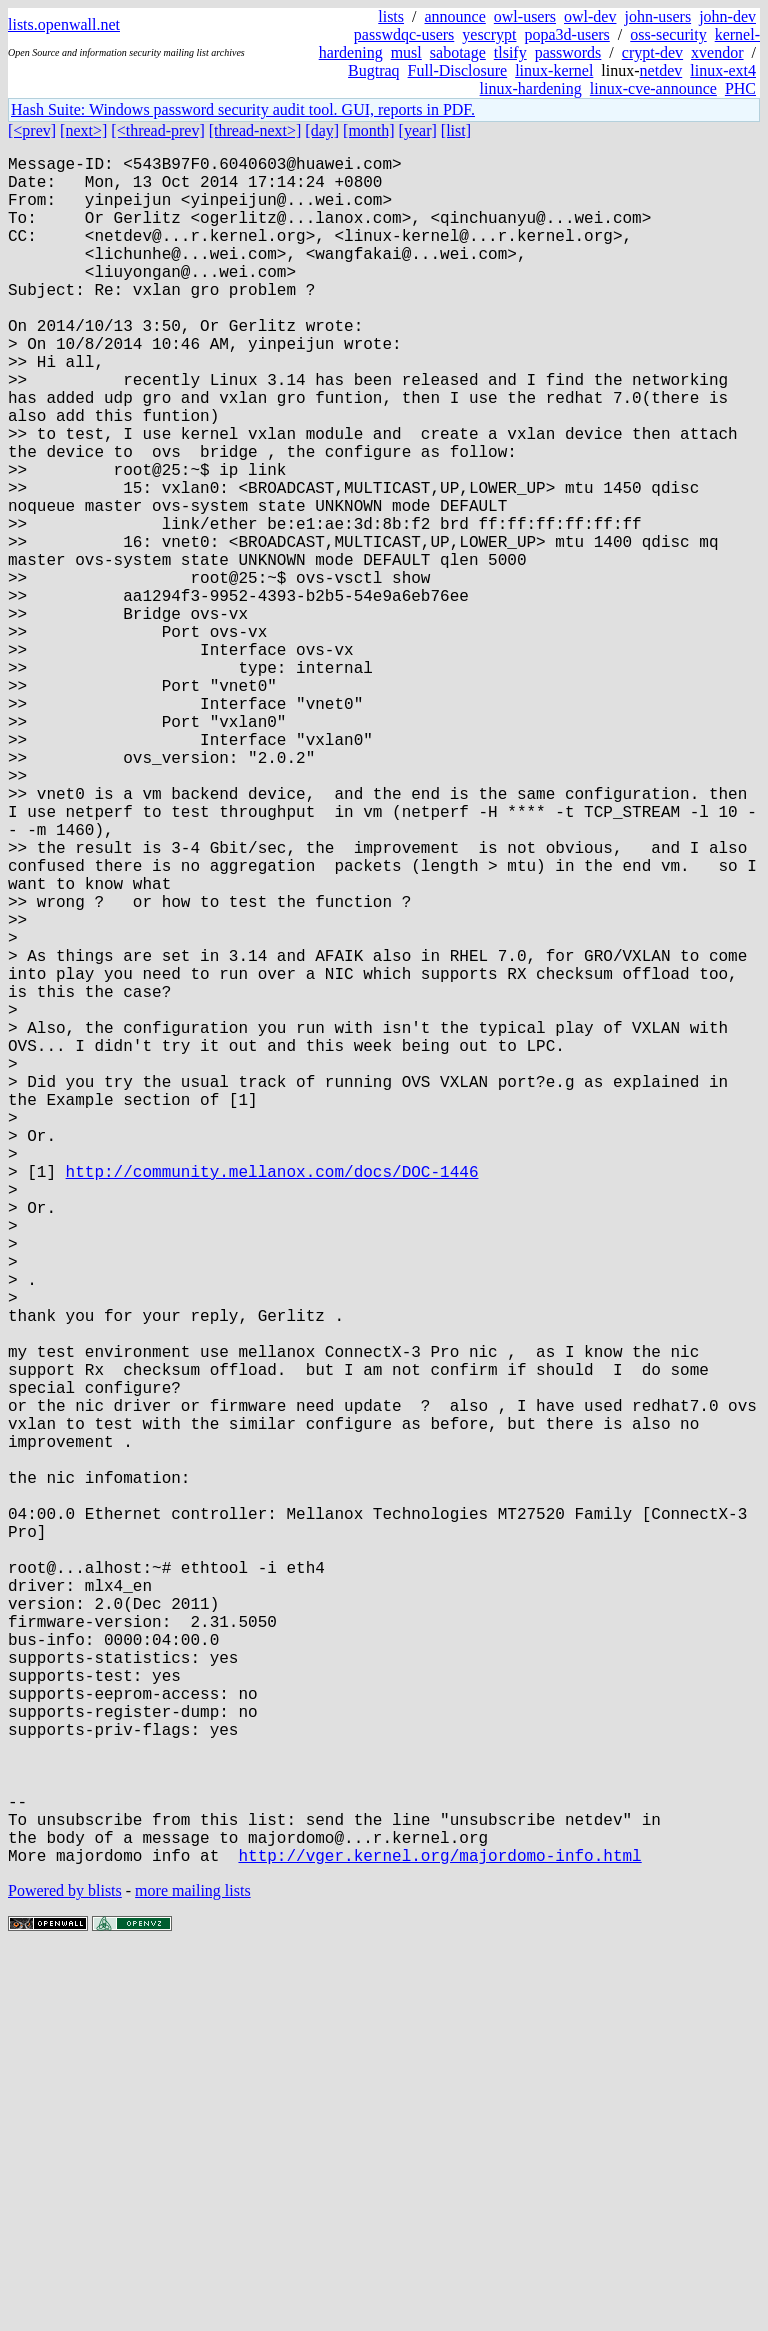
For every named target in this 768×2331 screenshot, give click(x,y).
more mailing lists (193, 2270)
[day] (322, 130)
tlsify (510, 52)
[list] (456, 130)
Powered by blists (65, 2270)
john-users (657, 16)
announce (455, 16)
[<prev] (32, 130)
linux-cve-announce (653, 88)
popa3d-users (566, 34)
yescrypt (489, 34)
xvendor (717, 52)
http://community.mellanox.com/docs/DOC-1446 (272, 1399)
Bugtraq (374, 70)
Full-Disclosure (458, 70)
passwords (568, 52)
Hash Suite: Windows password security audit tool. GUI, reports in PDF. (243, 109)
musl (406, 52)
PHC (740, 88)
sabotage (458, 52)
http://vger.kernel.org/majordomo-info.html (439, 2235)
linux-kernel (554, 70)
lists (391, 16)
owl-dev (590, 16)
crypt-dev (652, 52)
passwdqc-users (404, 34)
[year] (418, 130)
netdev (661, 70)
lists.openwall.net (64, 24)
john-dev (727, 16)
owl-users (525, 16)
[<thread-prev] (157, 130)
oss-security (668, 34)
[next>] (83, 130)
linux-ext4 (723, 70)
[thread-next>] (255, 130)
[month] (369, 130)
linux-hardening (531, 88)
